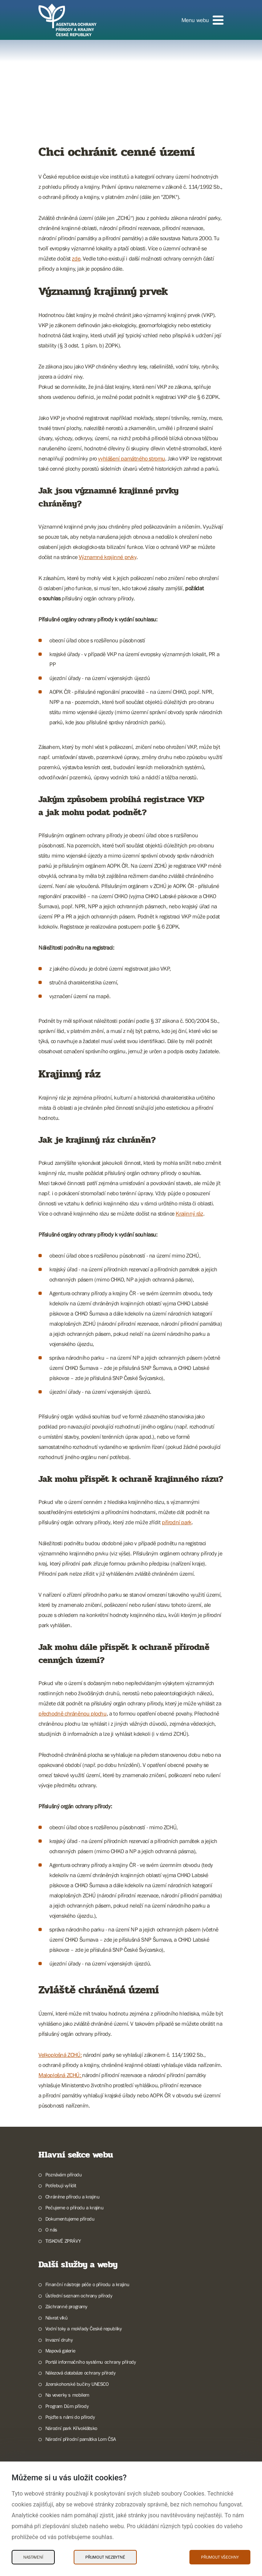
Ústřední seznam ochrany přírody (78, 2295)
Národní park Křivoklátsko (71, 2428)
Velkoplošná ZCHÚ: (60, 2054)
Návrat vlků (56, 2318)
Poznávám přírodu (63, 2174)
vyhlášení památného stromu (131, 458)
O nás (51, 2230)
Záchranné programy (66, 2306)
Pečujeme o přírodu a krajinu (74, 2207)
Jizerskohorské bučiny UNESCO (77, 2384)
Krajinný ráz (189, 1213)
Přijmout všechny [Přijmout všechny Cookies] (220, 2557)
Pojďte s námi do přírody (70, 2417)
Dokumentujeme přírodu (70, 2219)
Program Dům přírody (67, 2406)
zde (76, 258)
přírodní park (177, 1522)
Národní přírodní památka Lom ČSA (80, 2439)
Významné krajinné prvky (107, 557)
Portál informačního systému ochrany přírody (90, 2362)
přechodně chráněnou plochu (72, 1713)
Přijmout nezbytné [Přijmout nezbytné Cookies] (105, 2557)
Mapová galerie (60, 2351)
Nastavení (33, 2557)
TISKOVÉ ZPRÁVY (63, 2241)
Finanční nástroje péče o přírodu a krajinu (87, 2284)
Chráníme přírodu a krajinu (72, 2197)
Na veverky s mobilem (67, 2395)
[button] (202, 20)
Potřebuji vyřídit (60, 2185)
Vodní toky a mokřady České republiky (83, 2328)
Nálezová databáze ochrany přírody (80, 2373)
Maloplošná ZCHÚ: (60, 2075)
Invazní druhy (59, 2340)
